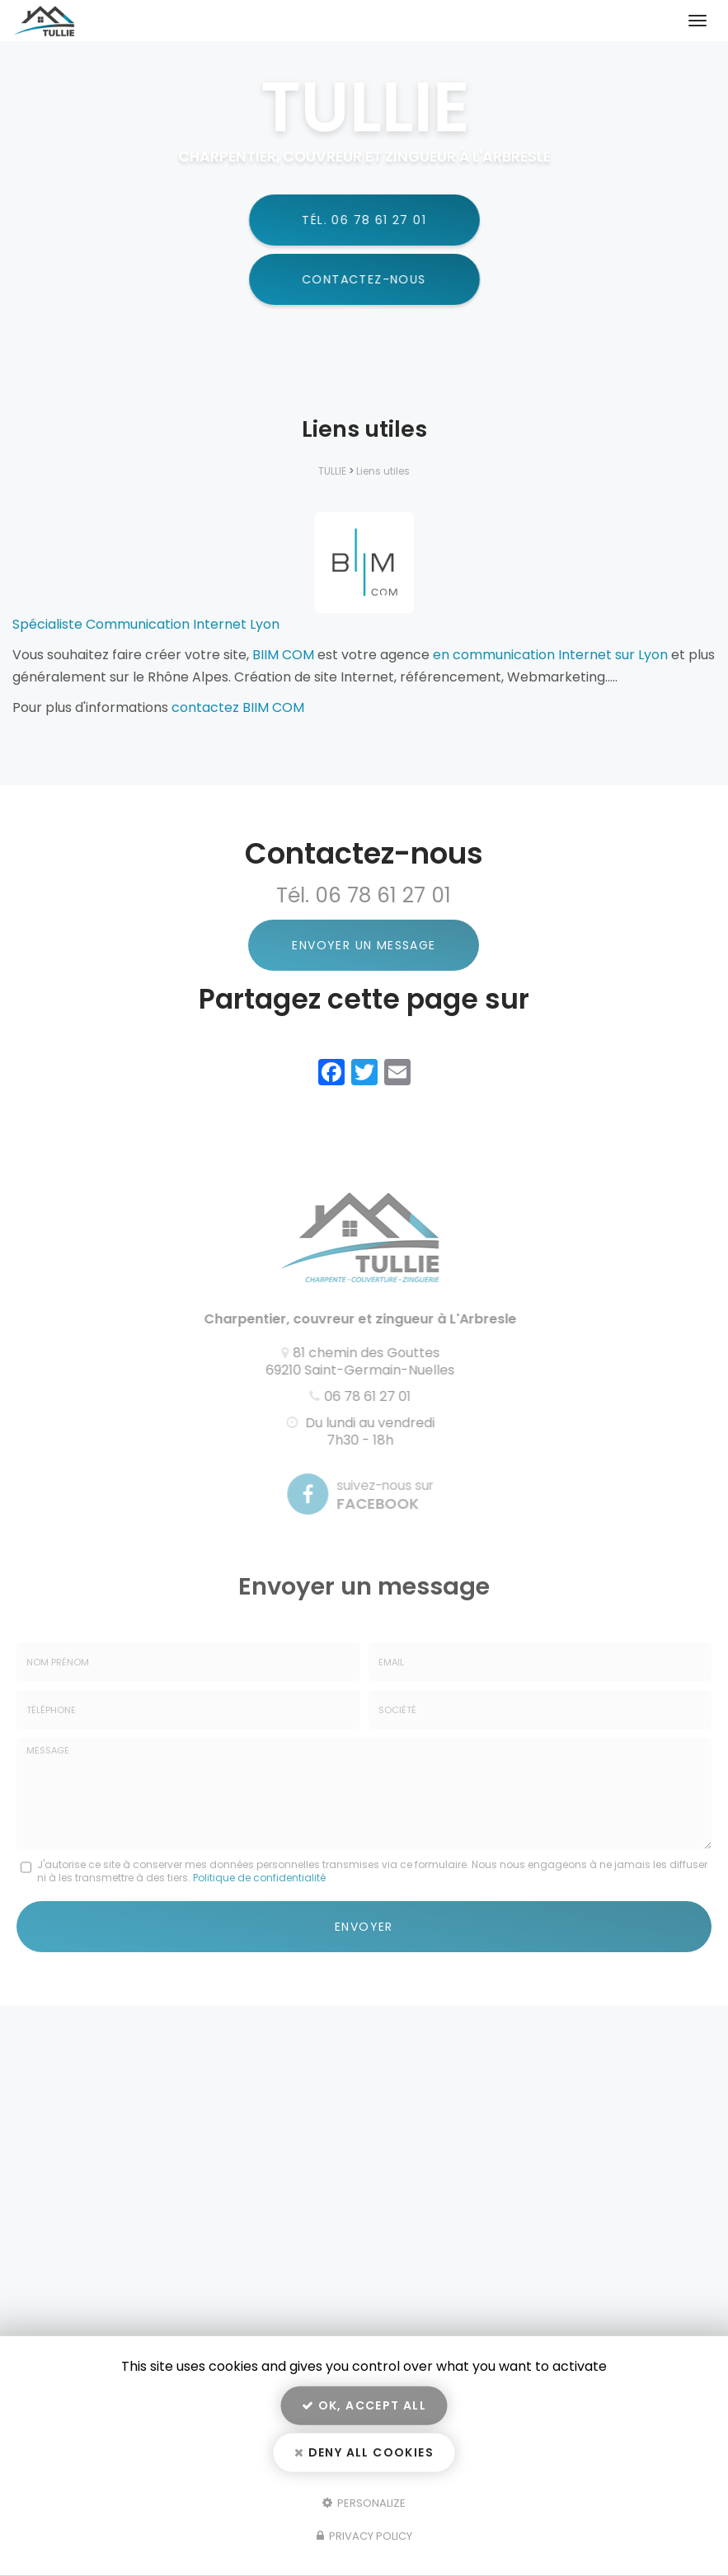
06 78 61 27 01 (363, 1396)
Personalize (364, 2502)
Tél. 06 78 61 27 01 (363, 895)
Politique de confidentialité (259, 1878)
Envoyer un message (363, 945)
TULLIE (332, 471)
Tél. (363, 220)
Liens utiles (383, 471)
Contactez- (365, 279)
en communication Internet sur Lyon (550, 654)
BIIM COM (283, 654)
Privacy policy (364, 2536)
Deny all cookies (364, 2452)
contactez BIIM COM (237, 707)
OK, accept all (364, 2405)
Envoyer (364, 1926)
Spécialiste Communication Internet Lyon (145, 624)
